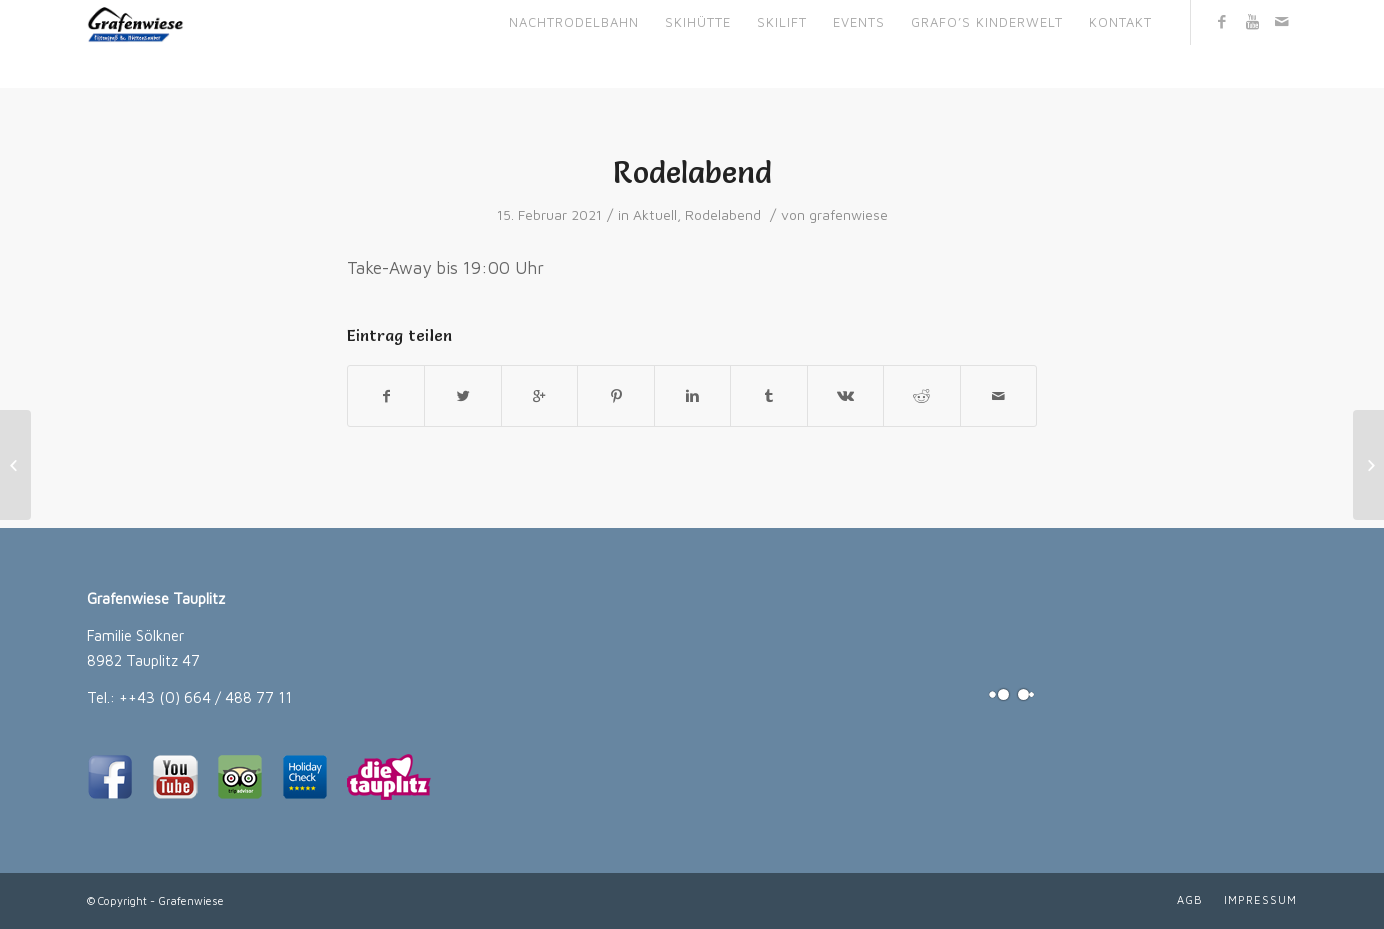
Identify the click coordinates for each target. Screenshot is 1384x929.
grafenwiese (848, 215)
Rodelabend (692, 172)
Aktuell (655, 215)
